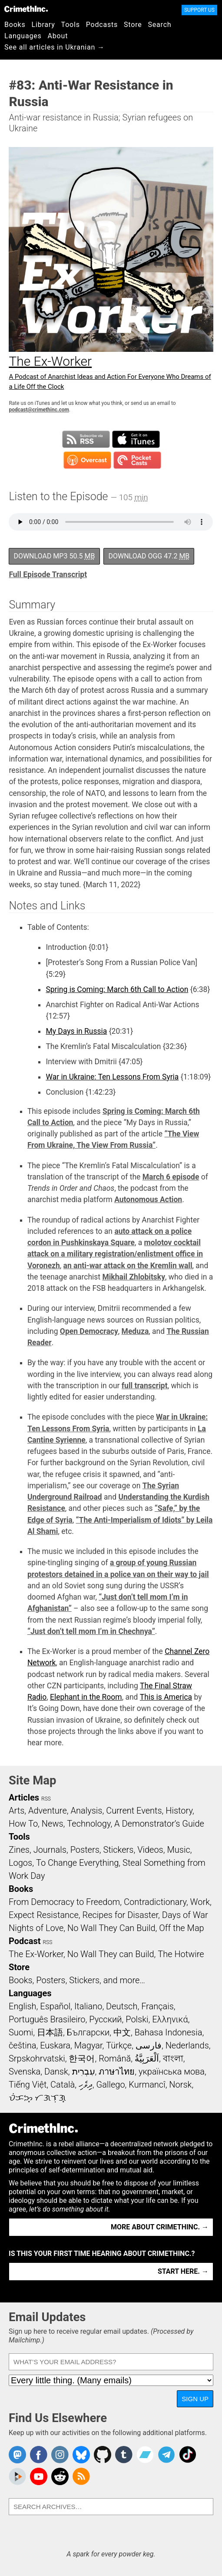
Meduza (135, 1331)
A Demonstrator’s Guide (159, 1823)
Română (115, 2058)
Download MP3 (54, 556)
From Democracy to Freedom (64, 1902)
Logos (20, 1863)
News (52, 1823)
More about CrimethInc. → (160, 2227)
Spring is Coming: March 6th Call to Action (117, 989)
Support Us (199, 10)
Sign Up (195, 2398)
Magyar (88, 2045)
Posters (84, 1849)
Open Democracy (89, 1331)
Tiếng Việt (27, 2084)
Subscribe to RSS (86, 439)
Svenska (24, 2071)
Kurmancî (147, 2084)
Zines (19, 1849)
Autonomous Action (148, 1199)
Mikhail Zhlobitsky (133, 1277)
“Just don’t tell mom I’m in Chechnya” (91, 1631)
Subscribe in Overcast (87, 460)
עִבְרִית (83, 2071)
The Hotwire (181, 1954)
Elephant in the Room (86, 1697)
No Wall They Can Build (111, 1928)
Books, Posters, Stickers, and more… (77, 1980)
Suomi (21, 2032)
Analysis (86, 1810)
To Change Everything (77, 1863)
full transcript (145, 1385)
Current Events (134, 1810)
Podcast (24, 1941)
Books (15, 24)
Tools (70, 24)
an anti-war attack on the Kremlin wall (127, 1265)
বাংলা (173, 2058)
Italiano (88, 2006)
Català (62, 2084)
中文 (122, 2032)
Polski (137, 2019)
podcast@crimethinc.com (39, 410)
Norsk (180, 2084)
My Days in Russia (76, 1031)
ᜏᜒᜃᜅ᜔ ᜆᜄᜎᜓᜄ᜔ (37, 2097)
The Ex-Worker (36, 1954)
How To (23, 1823)
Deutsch (121, 2006)
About (58, 36)
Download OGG (148, 556)
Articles (24, 1797)
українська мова (172, 2071)
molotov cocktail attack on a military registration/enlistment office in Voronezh (115, 1254)
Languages (23, 36)
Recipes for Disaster (120, 1915)
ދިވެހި (86, 2084)
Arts (16, 1810)
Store (133, 24)
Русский (105, 2019)
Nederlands (187, 2045)
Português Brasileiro (47, 2019)
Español (55, 2006)
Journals (49, 1849)
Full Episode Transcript (48, 574)
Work (200, 1902)
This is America (166, 1697)
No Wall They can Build (110, 1954)
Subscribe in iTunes (136, 439)
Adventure (47, 1810)
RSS (46, 1799)
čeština (22, 2045)
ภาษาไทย (117, 2071)
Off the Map (181, 1928)
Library (43, 24)
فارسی (149, 2045)
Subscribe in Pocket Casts (137, 460)
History (179, 1810)
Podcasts (102, 24)
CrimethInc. (26, 8)
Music (178, 1849)
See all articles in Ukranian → (54, 47)
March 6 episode (170, 1177)
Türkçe (119, 2045)
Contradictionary (155, 1902)
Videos (150, 1849)
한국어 (82, 2058)
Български (88, 2032)
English (22, 2006)
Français (157, 2006)
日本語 (50, 2032)
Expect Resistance (44, 1915)
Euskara (55, 2045)
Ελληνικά (170, 2019)
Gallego (110, 2084)
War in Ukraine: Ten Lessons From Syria (112, 1076)
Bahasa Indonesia (168, 2032)
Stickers (118, 1849)
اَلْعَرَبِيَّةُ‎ (147, 2058)
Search (160, 24)
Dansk (56, 2071)
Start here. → (183, 2271)
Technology (88, 1823)
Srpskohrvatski (37, 2058)
